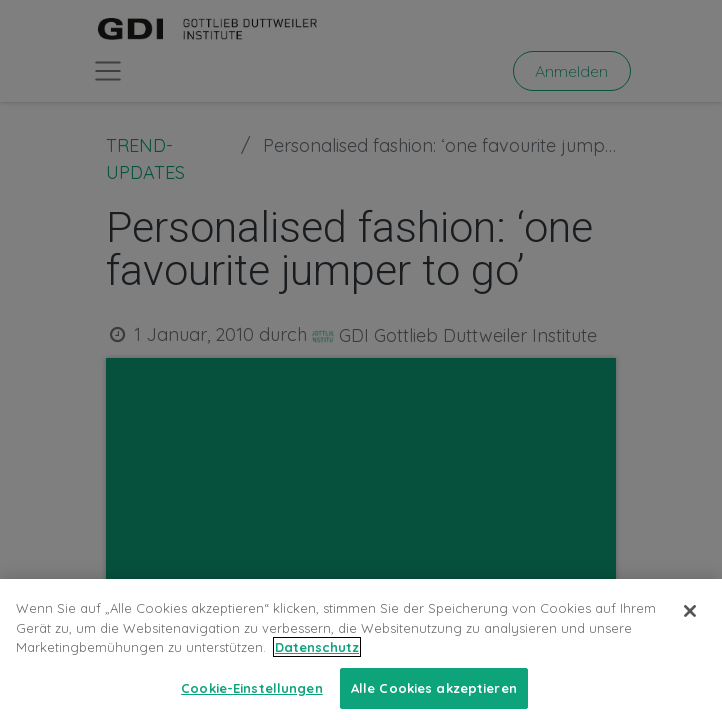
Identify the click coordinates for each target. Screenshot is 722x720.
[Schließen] (690, 624)
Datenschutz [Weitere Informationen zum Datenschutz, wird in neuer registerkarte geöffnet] (317, 660)
